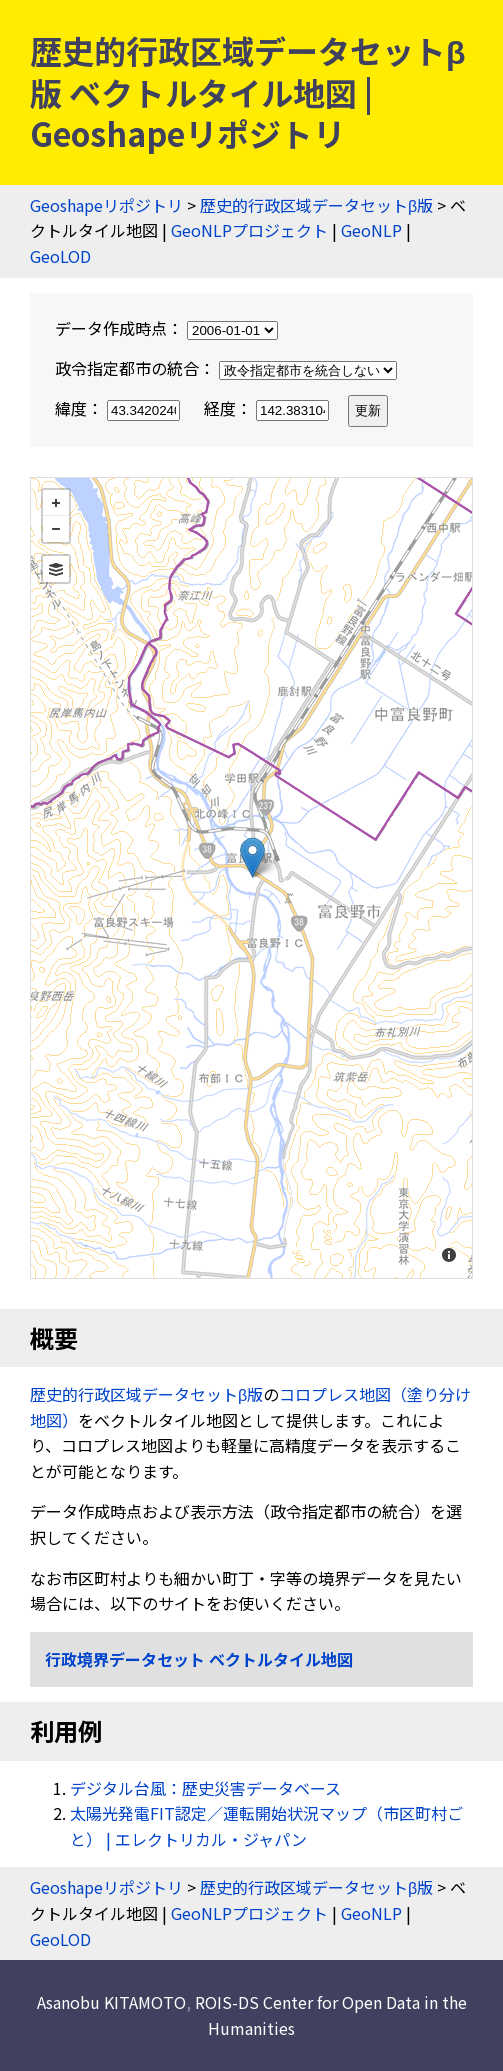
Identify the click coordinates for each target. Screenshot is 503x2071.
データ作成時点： (166, 328)
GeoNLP (371, 230)
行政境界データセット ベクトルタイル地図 (199, 1659)
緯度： (119, 408)
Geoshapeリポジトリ (106, 205)
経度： (268, 408)
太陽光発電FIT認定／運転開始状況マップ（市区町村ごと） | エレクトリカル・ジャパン (266, 1826)
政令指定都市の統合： (226, 368)
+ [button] (56, 503)
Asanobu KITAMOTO (111, 2002)
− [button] (56, 529)
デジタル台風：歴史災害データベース (205, 1788)
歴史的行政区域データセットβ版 (316, 205)
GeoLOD (60, 256)
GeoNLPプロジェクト (249, 230)
